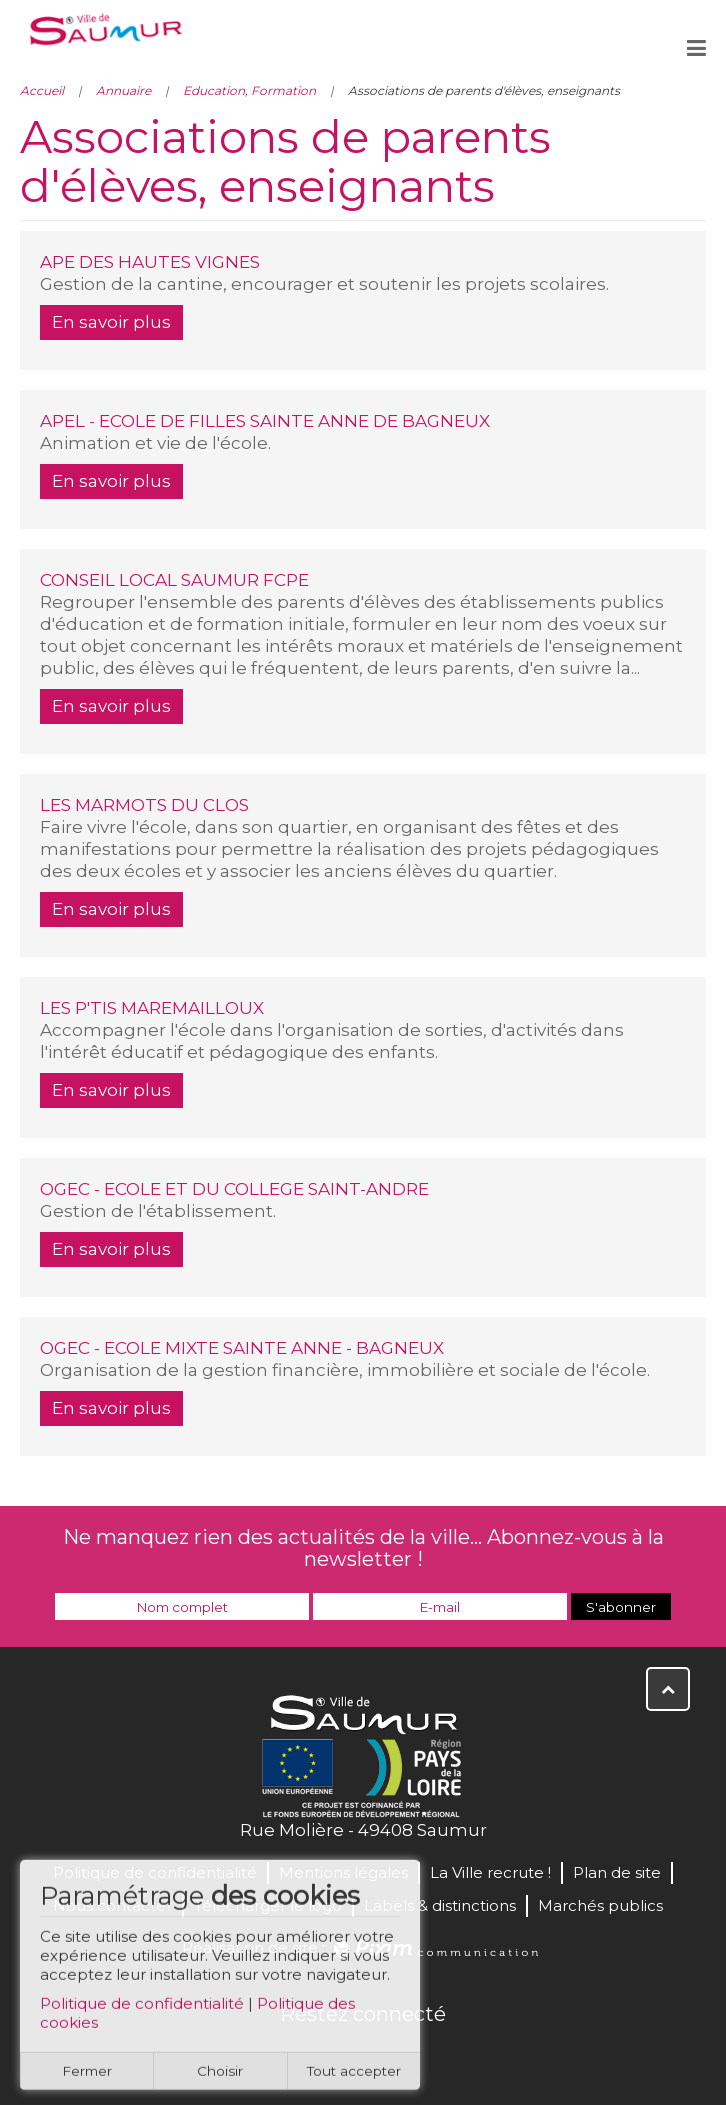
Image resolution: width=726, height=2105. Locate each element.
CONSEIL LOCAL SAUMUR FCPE (174, 580)
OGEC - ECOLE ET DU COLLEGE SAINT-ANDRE (234, 1189)
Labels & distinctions (440, 1905)
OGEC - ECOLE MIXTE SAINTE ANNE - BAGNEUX (242, 1348)
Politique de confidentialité (142, 2010)
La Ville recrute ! (490, 1872)
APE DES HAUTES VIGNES (150, 262)
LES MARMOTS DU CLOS (144, 805)
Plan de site (617, 1872)
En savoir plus (111, 322)
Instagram (429, 2057)
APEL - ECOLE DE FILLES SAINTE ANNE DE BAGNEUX (265, 421)
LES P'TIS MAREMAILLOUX (152, 1008)
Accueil (42, 90)
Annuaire (123, 90)
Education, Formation (249, 90)
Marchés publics (600, 1905)
